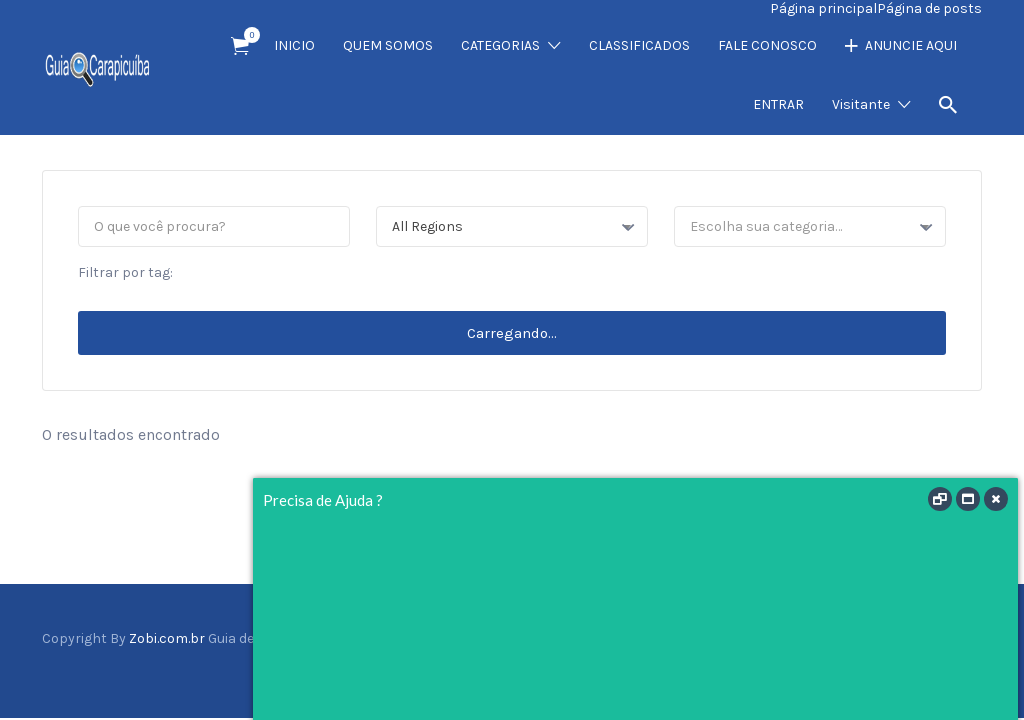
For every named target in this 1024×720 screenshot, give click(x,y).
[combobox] (512, 226)
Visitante (861, 104)
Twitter (906, 664)
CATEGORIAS (500, 45)
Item (246, 35)
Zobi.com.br (167, 638)
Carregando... (512, 333)
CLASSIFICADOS (639, 45)
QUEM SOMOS (388, 45)
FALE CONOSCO (767, 45)
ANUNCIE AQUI (911, 45)
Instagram (939, 664)
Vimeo (971, 664)
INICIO (294, 45)
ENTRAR (778, 104)
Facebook (877, 664)
